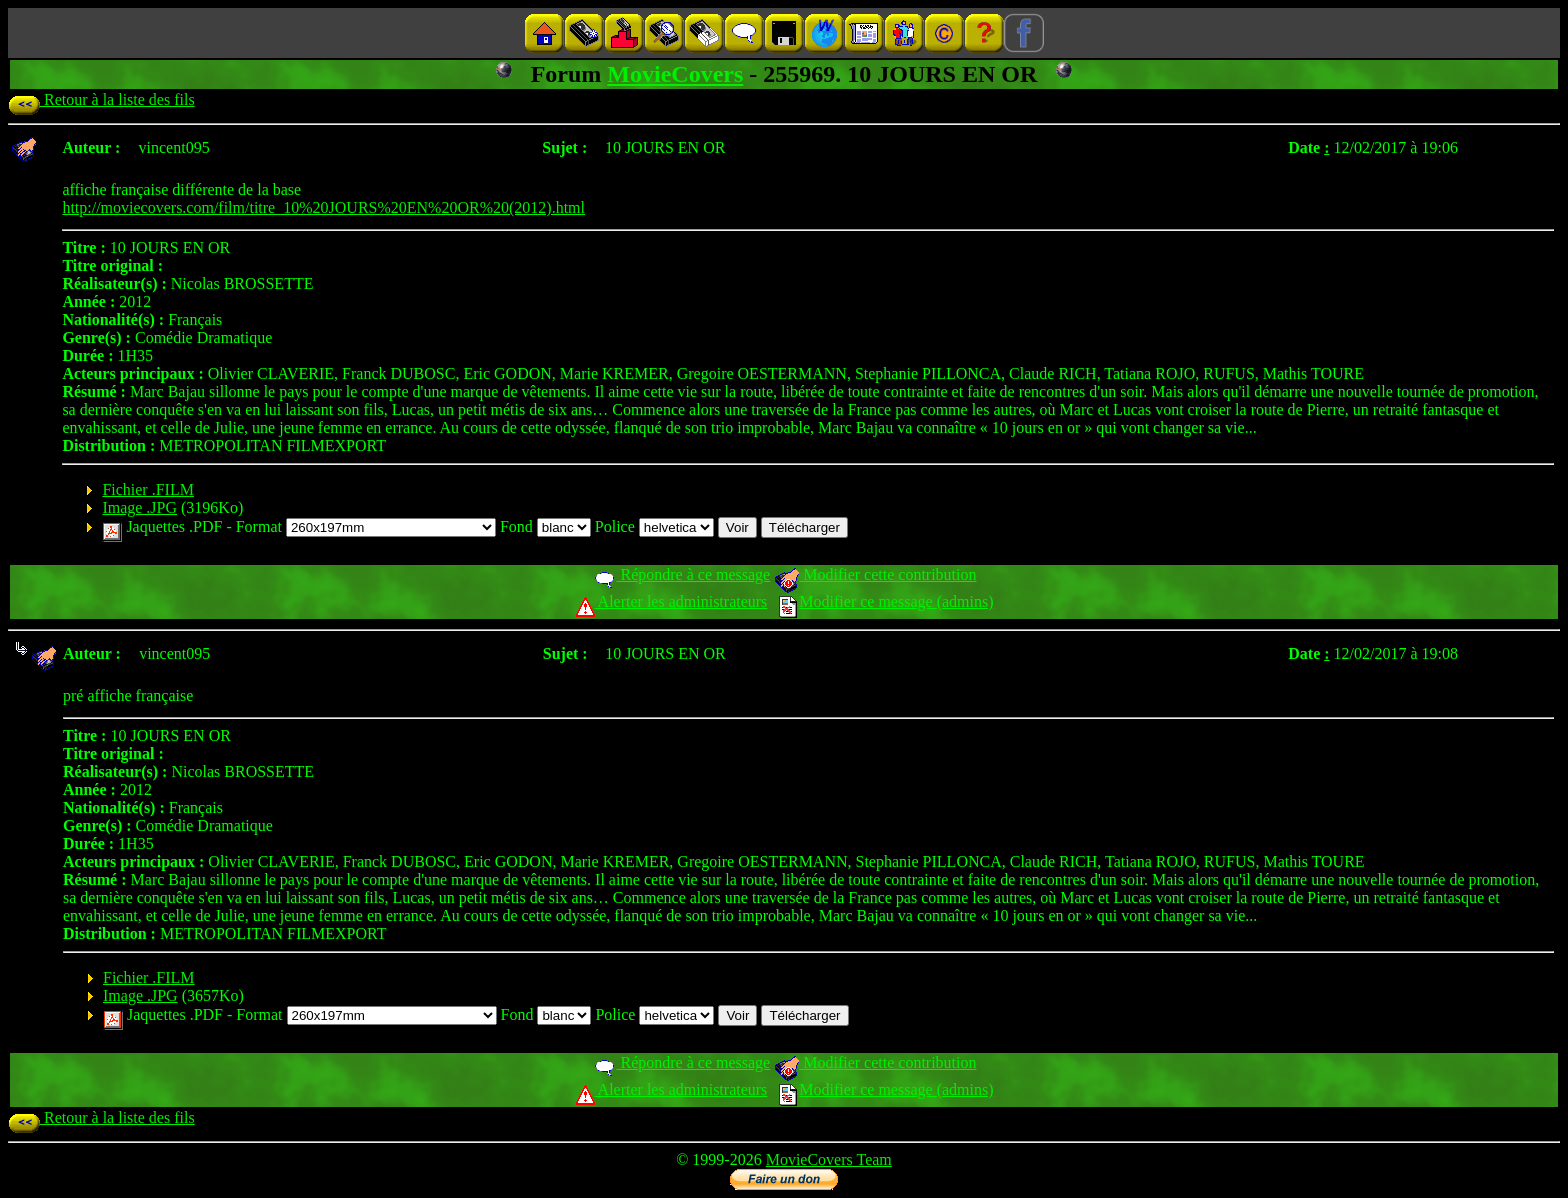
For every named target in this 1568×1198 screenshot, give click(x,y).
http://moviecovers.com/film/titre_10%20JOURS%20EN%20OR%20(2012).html (323, 207)
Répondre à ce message (681, 574)
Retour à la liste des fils (101, 99)
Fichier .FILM (148, 489)
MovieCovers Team (829, 1159)
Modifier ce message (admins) (886, 601)
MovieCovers (675, 74)
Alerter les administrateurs (671, 601)
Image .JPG (139, 507)
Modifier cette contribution (875, 574)
